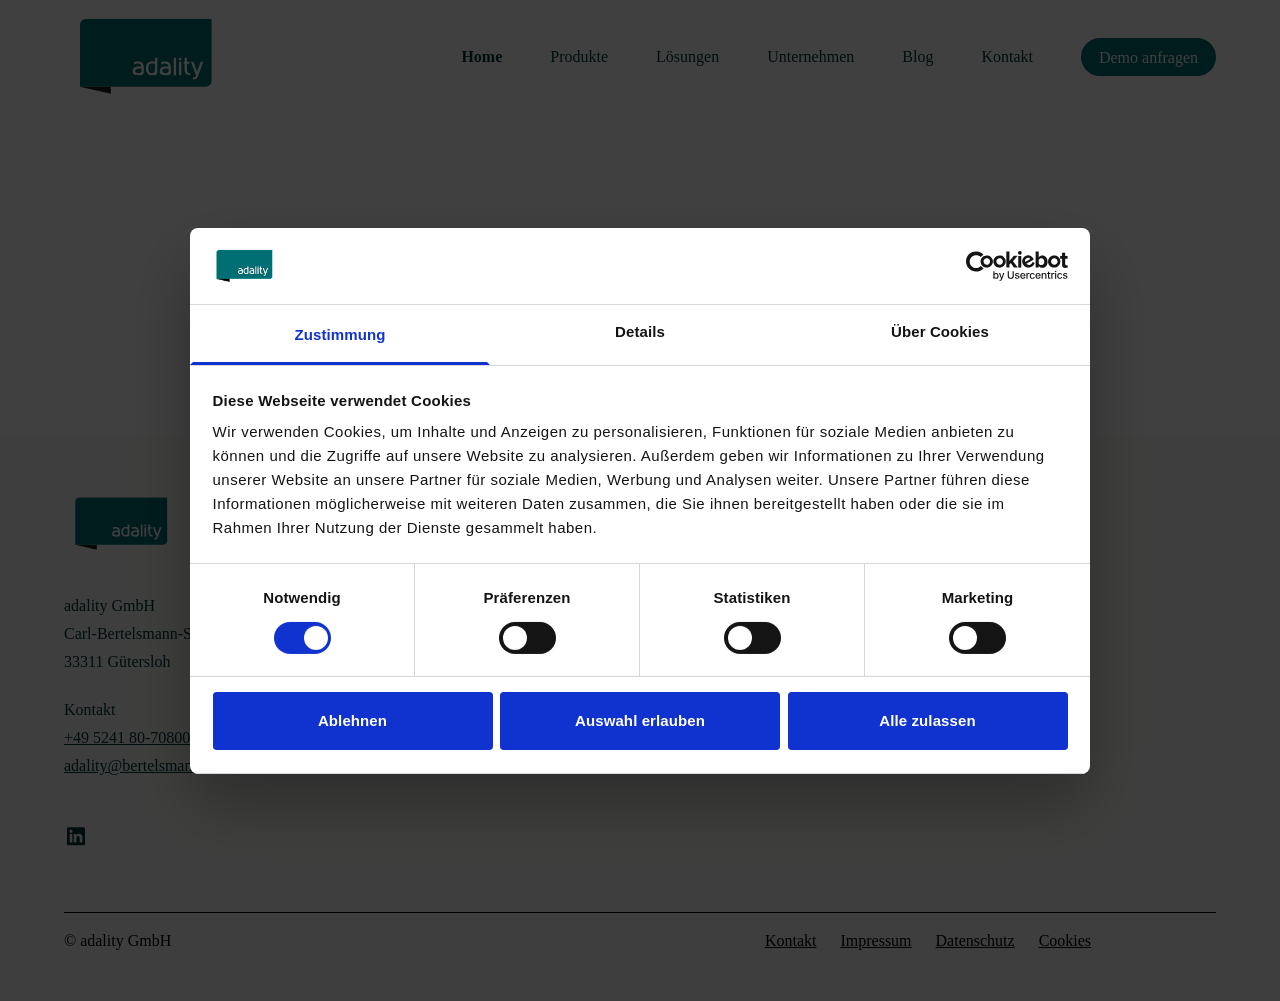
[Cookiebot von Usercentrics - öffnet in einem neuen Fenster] (980, 266)
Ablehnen (352, 720)
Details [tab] (640, 331)
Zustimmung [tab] (340, 334)
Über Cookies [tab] (940, 331)
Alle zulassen (927, 720)
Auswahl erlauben (640, 720)
